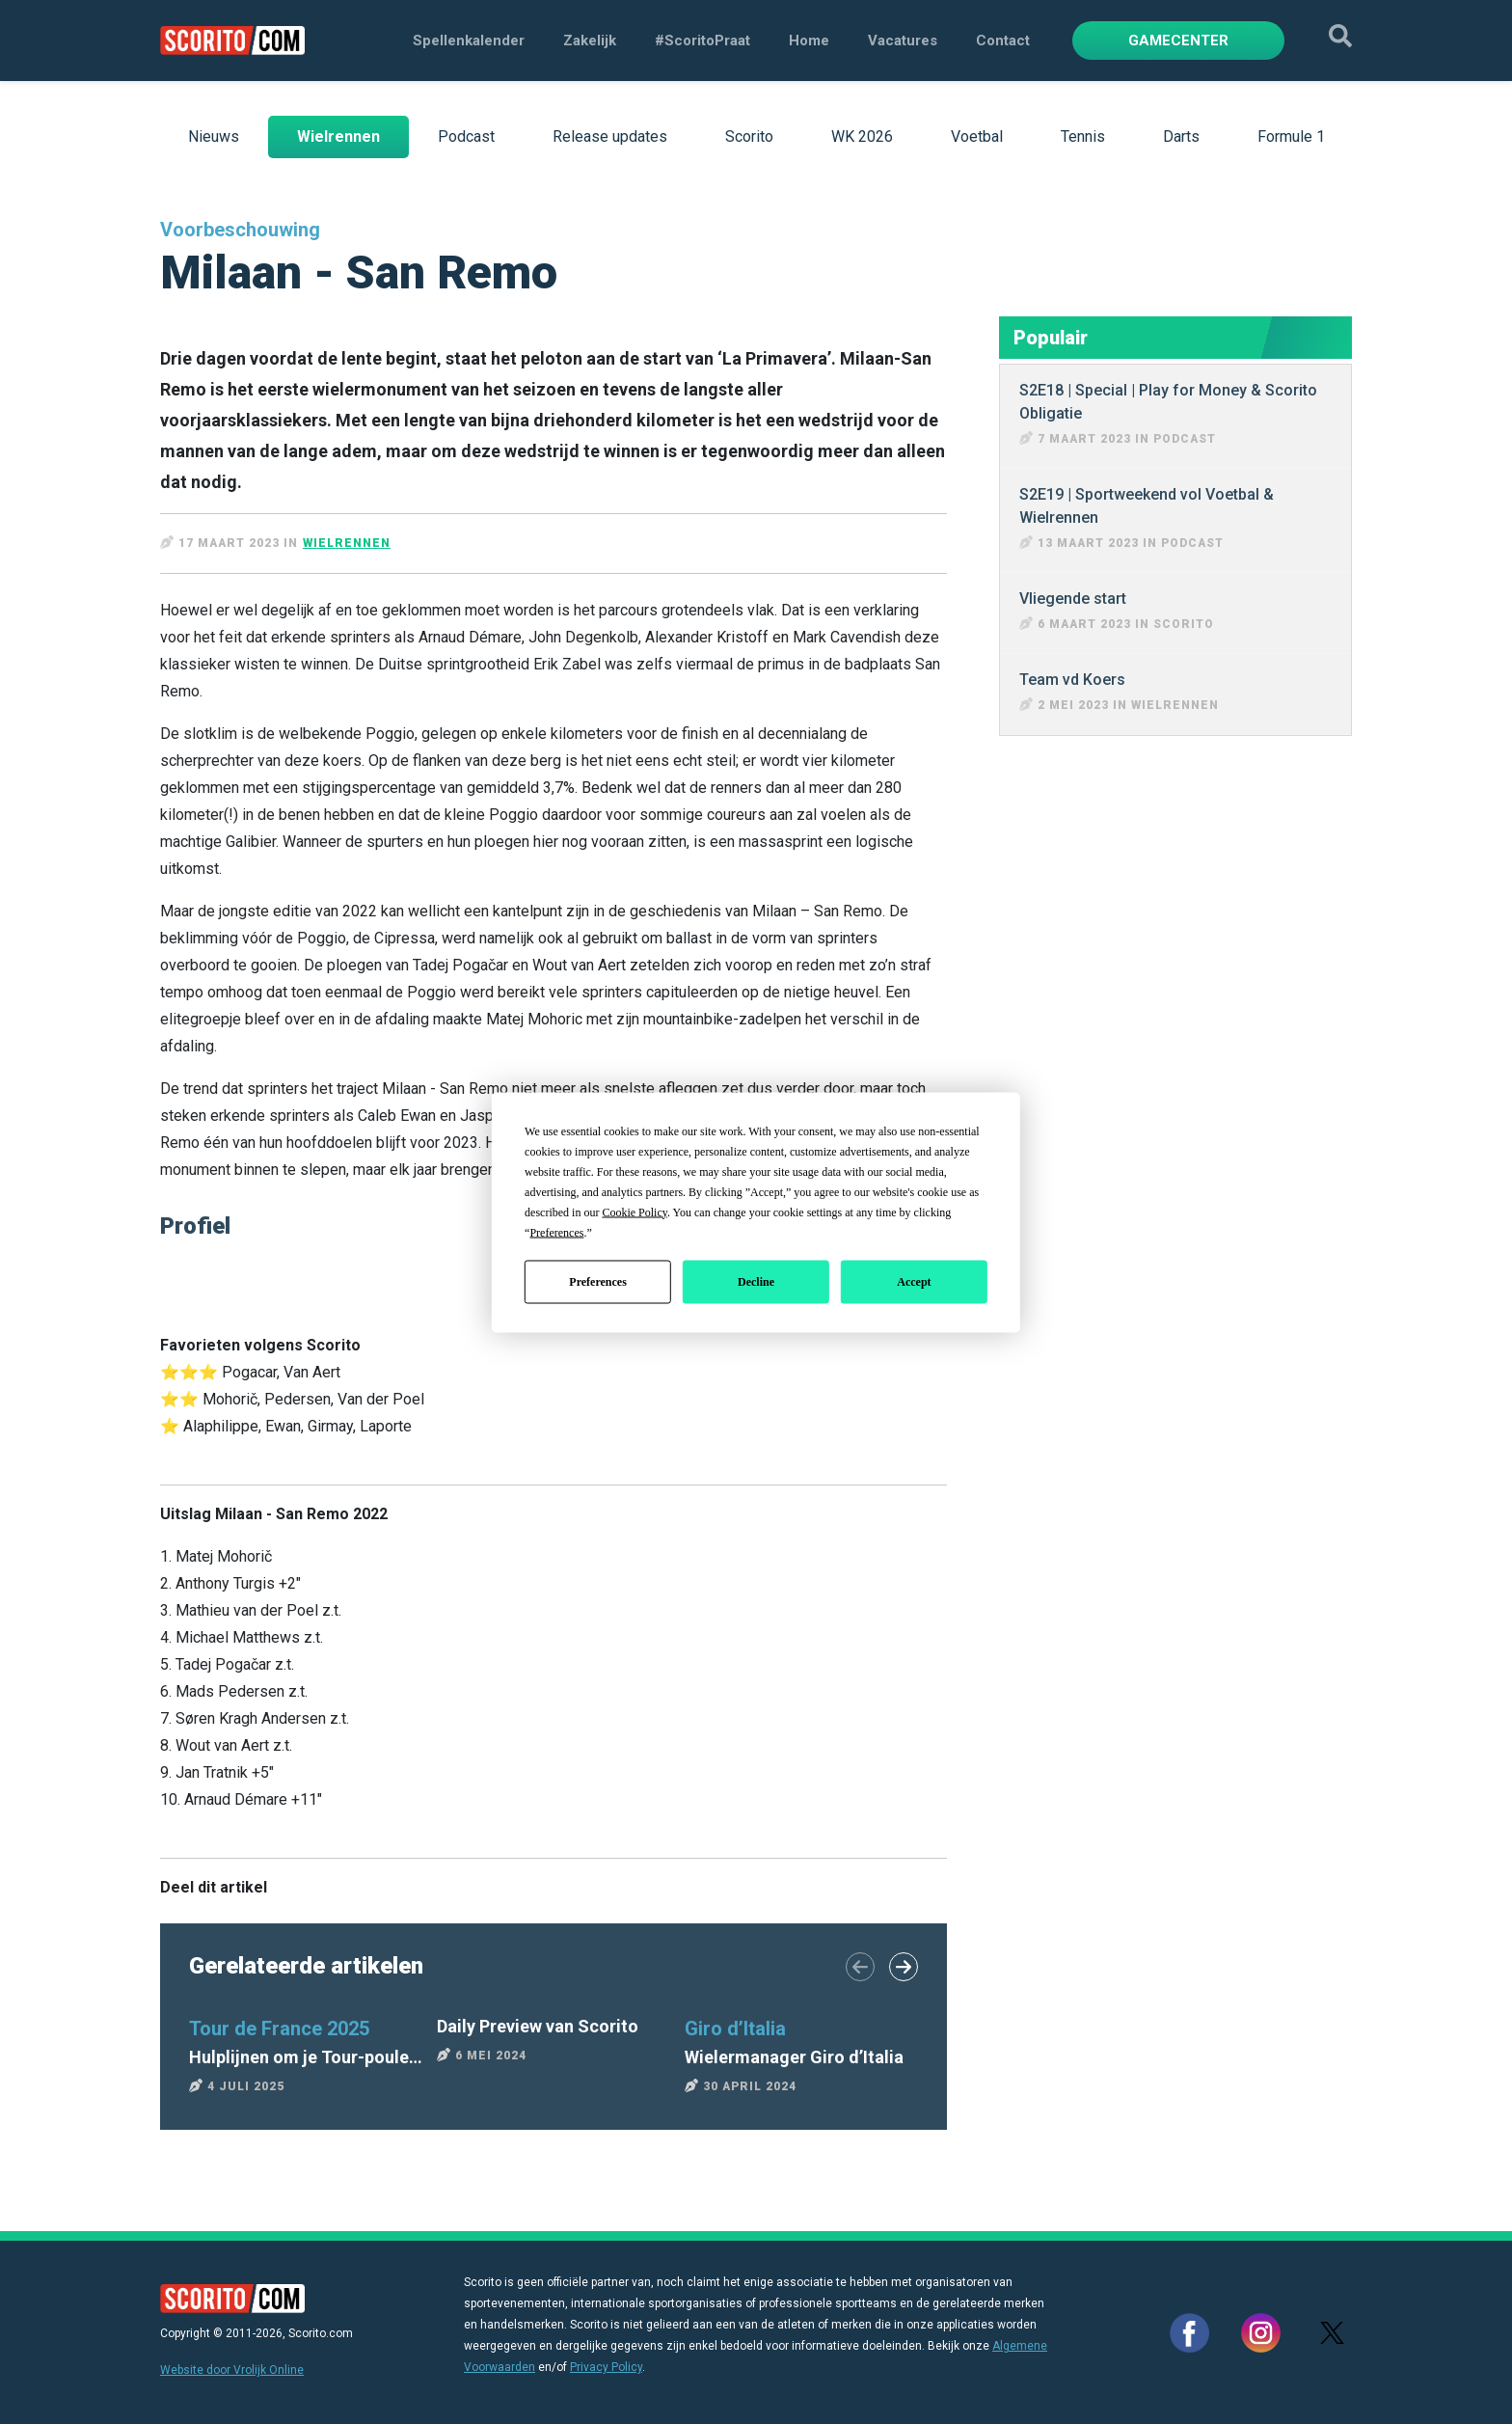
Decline (756, 1282)
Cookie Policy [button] (634, 1211)
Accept (914, 1282)
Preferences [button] (556, 1232)
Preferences (598, 1282)
